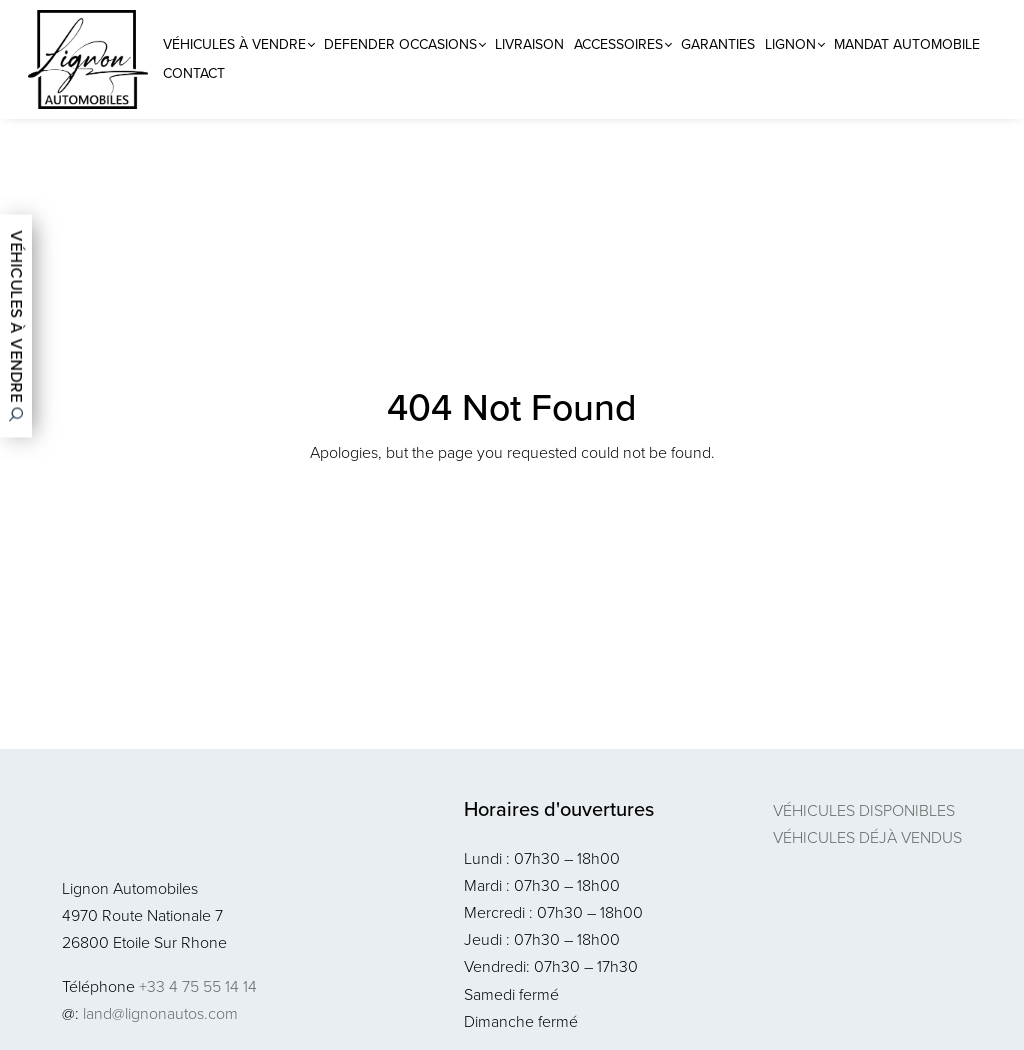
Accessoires (618, 44)
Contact (194, 73)
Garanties (718, 44)
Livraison (529, 44)
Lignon (790, 44)
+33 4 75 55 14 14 (198, 986)
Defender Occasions (400, 44)
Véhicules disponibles (864, 810)
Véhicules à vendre (234, 44)
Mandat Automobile (907, 44)
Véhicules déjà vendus (867, 837)
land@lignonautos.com (160, 1013)
